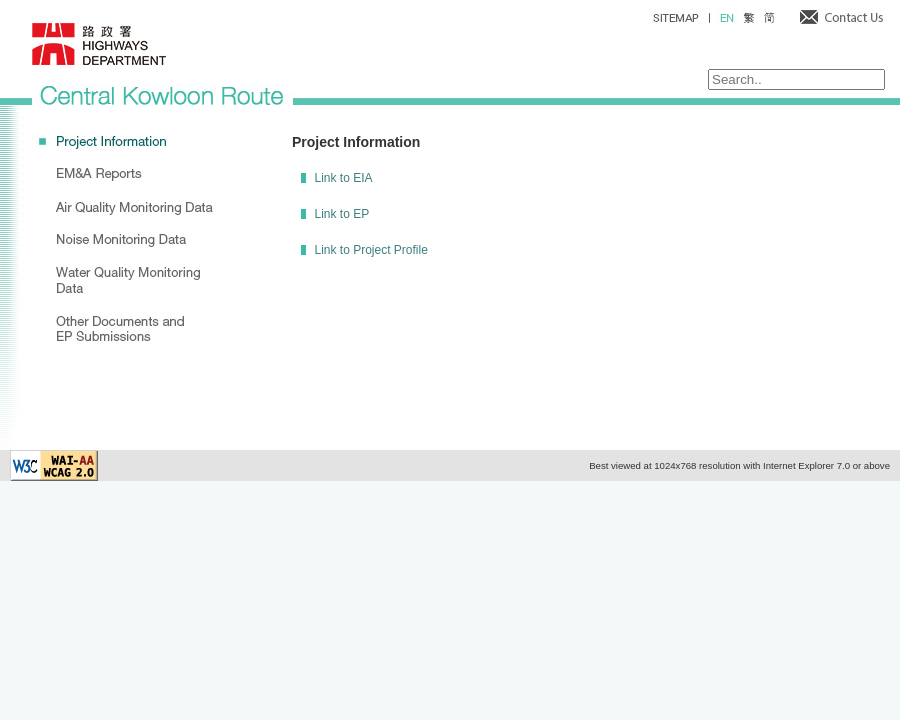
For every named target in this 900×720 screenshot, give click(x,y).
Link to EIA (343, 178)
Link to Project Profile (370, 250)
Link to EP (341, 214)
